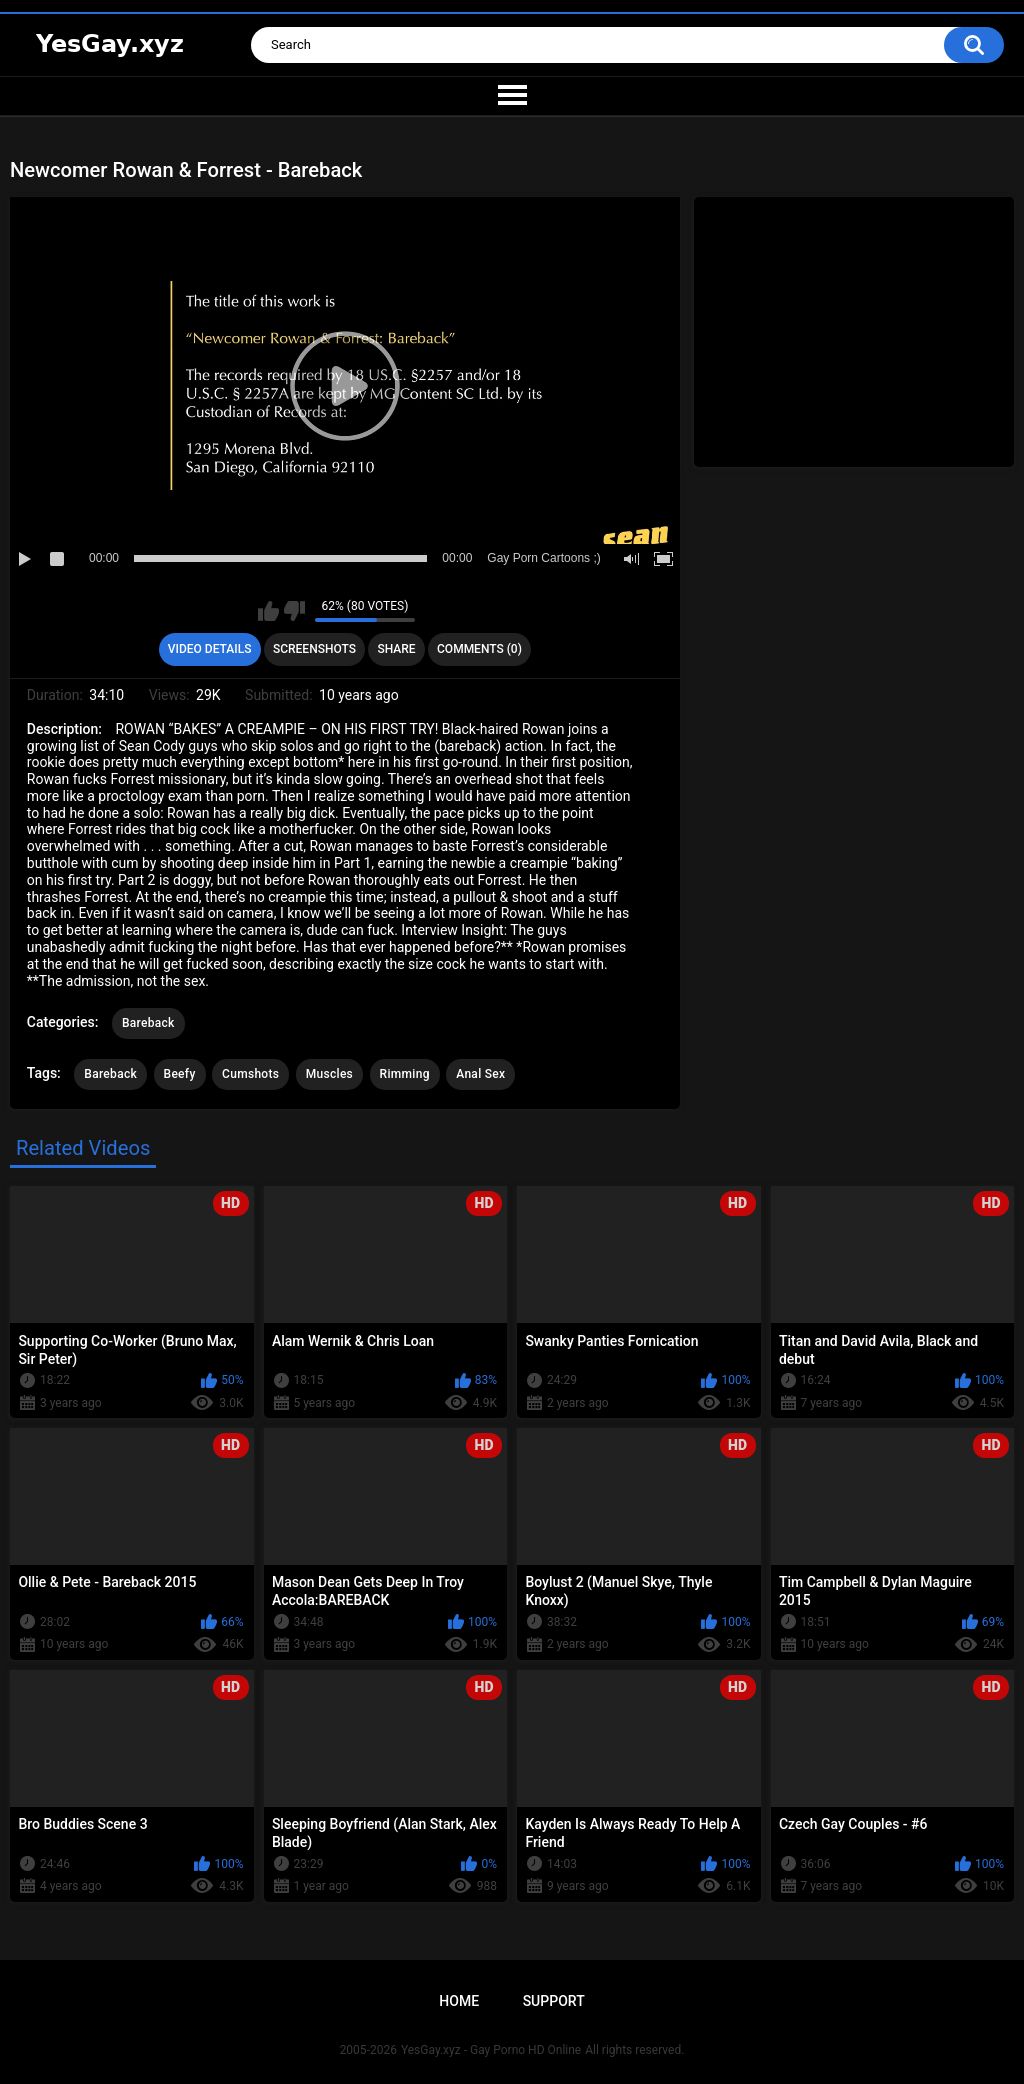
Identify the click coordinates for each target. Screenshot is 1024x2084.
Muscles (329, 1074)
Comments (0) (479, 649)
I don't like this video (294, 611)
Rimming (405, 1074)
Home (459, 2001)
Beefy (180, 1074)
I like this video (268, 611)
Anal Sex (480, 1074)
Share (396, 649)
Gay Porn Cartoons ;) (543, 558)
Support (554, 2001)
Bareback (148, 1023)
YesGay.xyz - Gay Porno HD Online (491, 2050)
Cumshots (250, 1074)
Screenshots (314, 649)
